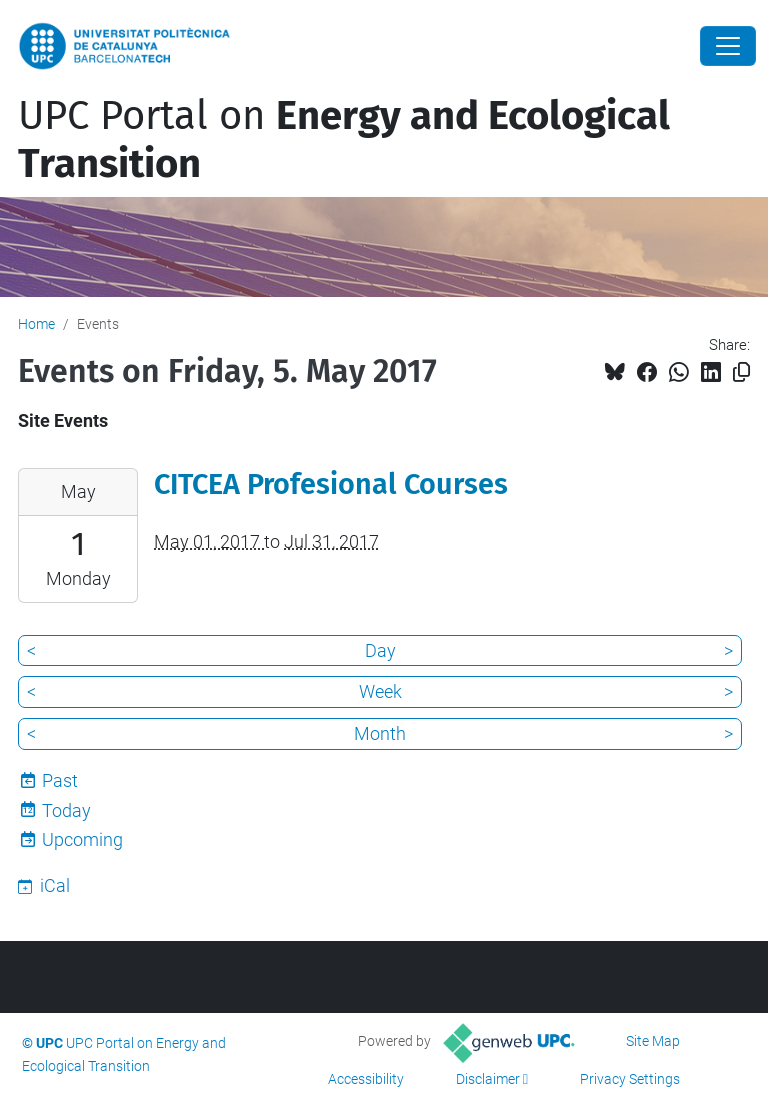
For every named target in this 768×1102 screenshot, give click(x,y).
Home (36, 324)
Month (380, 733)
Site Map (653, 1041)
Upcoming (82, 839)
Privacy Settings (630, 1079)
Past (60, 780)
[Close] (728, 46)
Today (66, 810)
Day (380, 650)
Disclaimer (488, 1079)
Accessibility (366, 1079)
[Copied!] (741, 372)
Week (380, 691)
